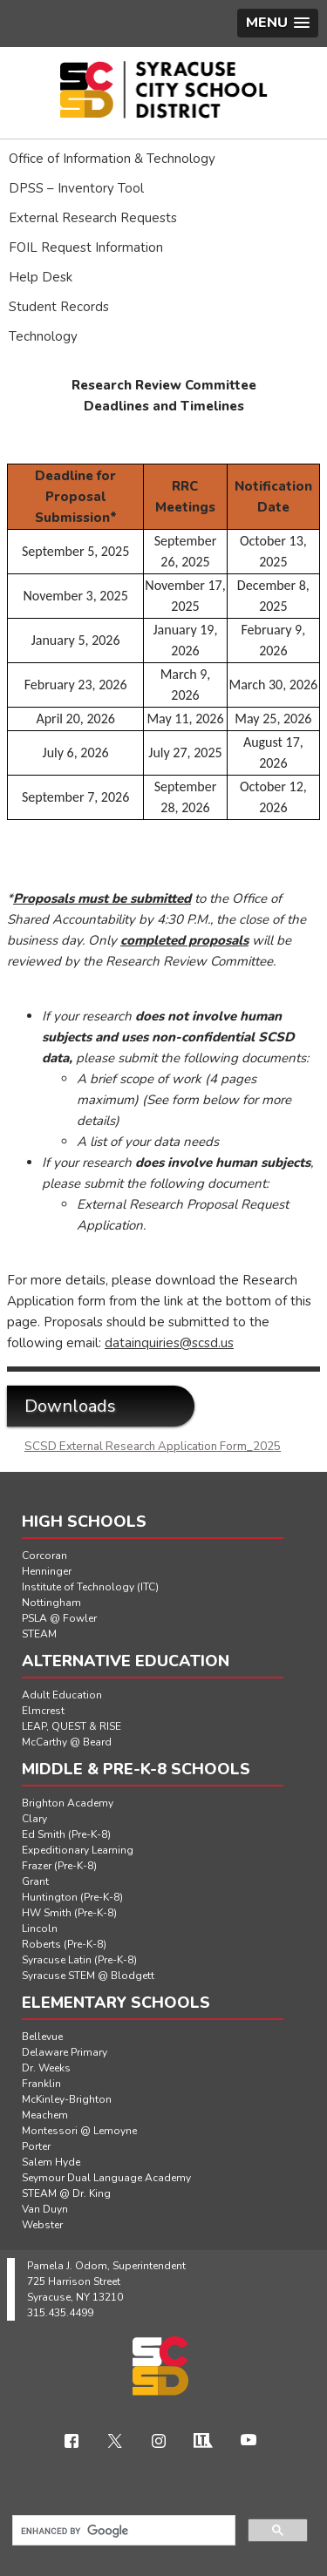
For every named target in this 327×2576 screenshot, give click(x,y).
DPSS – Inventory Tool (76, 188)
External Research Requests (93, 218)
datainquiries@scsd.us (169, 1343)
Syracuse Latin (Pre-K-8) (79, 1960)
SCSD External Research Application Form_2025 (152, 1446)
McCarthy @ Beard (67, 1742)
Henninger (47, 1571)
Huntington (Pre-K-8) (72, 1897)
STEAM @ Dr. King (66, 2193)
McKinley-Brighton (67, 2099)
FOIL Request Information (86, 247)
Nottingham (51, 1603)
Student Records (59, 306)
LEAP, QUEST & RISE (71, 1726)
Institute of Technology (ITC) (90, 1587)
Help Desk (40, 277)
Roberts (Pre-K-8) (64, 1944)
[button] (277, 23)
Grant (35, 1881)
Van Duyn (45, 2209)
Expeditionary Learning (77, 1850)
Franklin (41, 2084)
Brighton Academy (67, 1803)
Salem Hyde (51, 2162)
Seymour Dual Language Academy (106, 2178)
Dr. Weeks (46, 2068)
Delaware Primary (64, 2052)
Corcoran (44, 1556)
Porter (36, 2146)
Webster (42, 2225)
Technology (43, 336)
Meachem (45, 2115)
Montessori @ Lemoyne (79, 2131)
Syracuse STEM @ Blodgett (88, 1976)
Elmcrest (43, 1711)
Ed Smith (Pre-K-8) (66, 1834)
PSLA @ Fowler (59, 1618)
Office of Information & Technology (112, 158)
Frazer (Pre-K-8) (59, 1866)
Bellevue (42, 2037)
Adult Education (62, 1695)
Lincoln (40, 1928)
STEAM (39, 1634)
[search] (122, 2531)
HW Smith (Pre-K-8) (69, 1913)
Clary (34, 1819)
